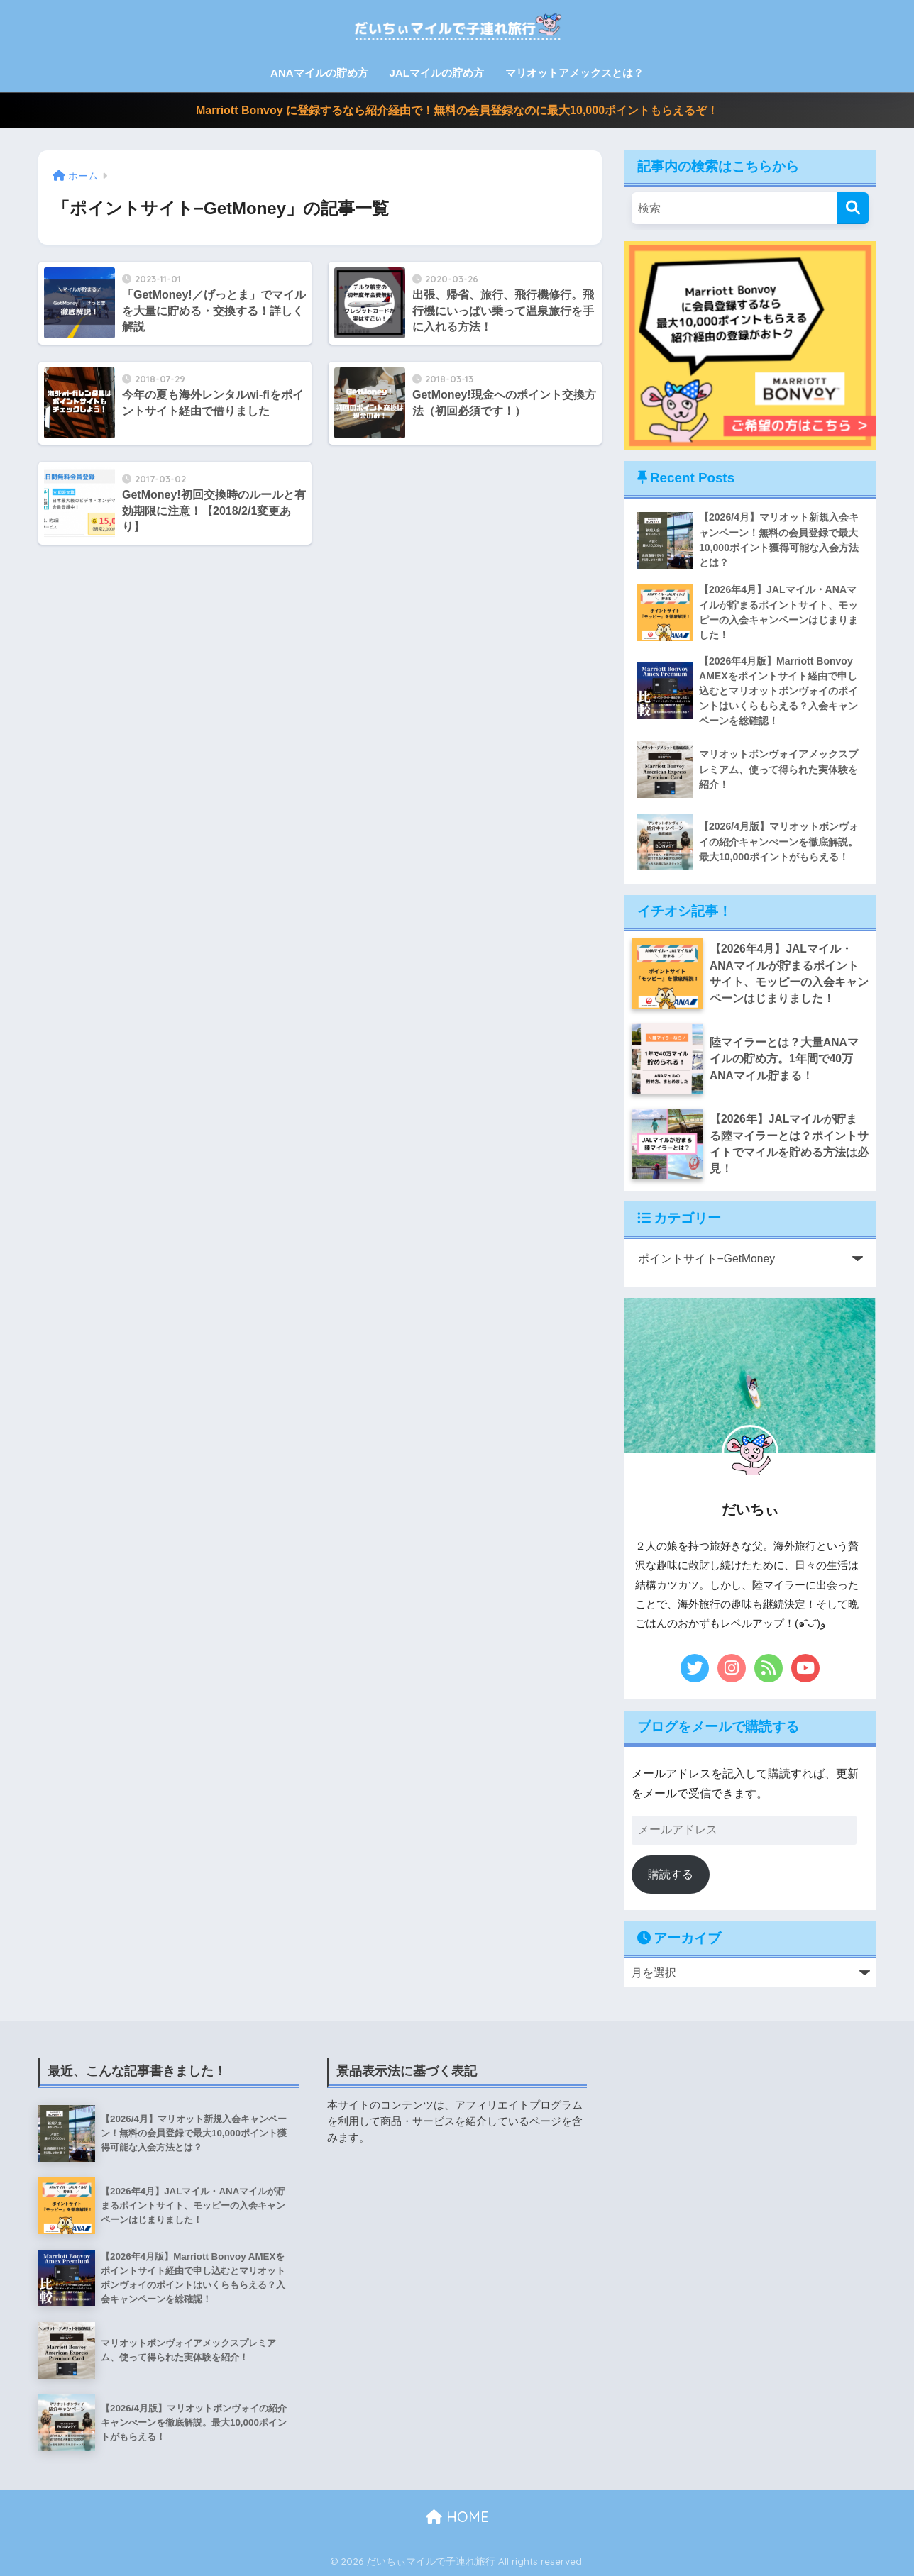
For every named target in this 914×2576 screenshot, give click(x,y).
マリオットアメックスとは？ (574, 73)
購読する (670, 1874)
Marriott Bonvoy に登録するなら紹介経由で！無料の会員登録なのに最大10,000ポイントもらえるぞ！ (457, 110)
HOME (457, 2517)
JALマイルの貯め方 (437, 73)
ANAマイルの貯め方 (319, 73)
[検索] (853, 208)
